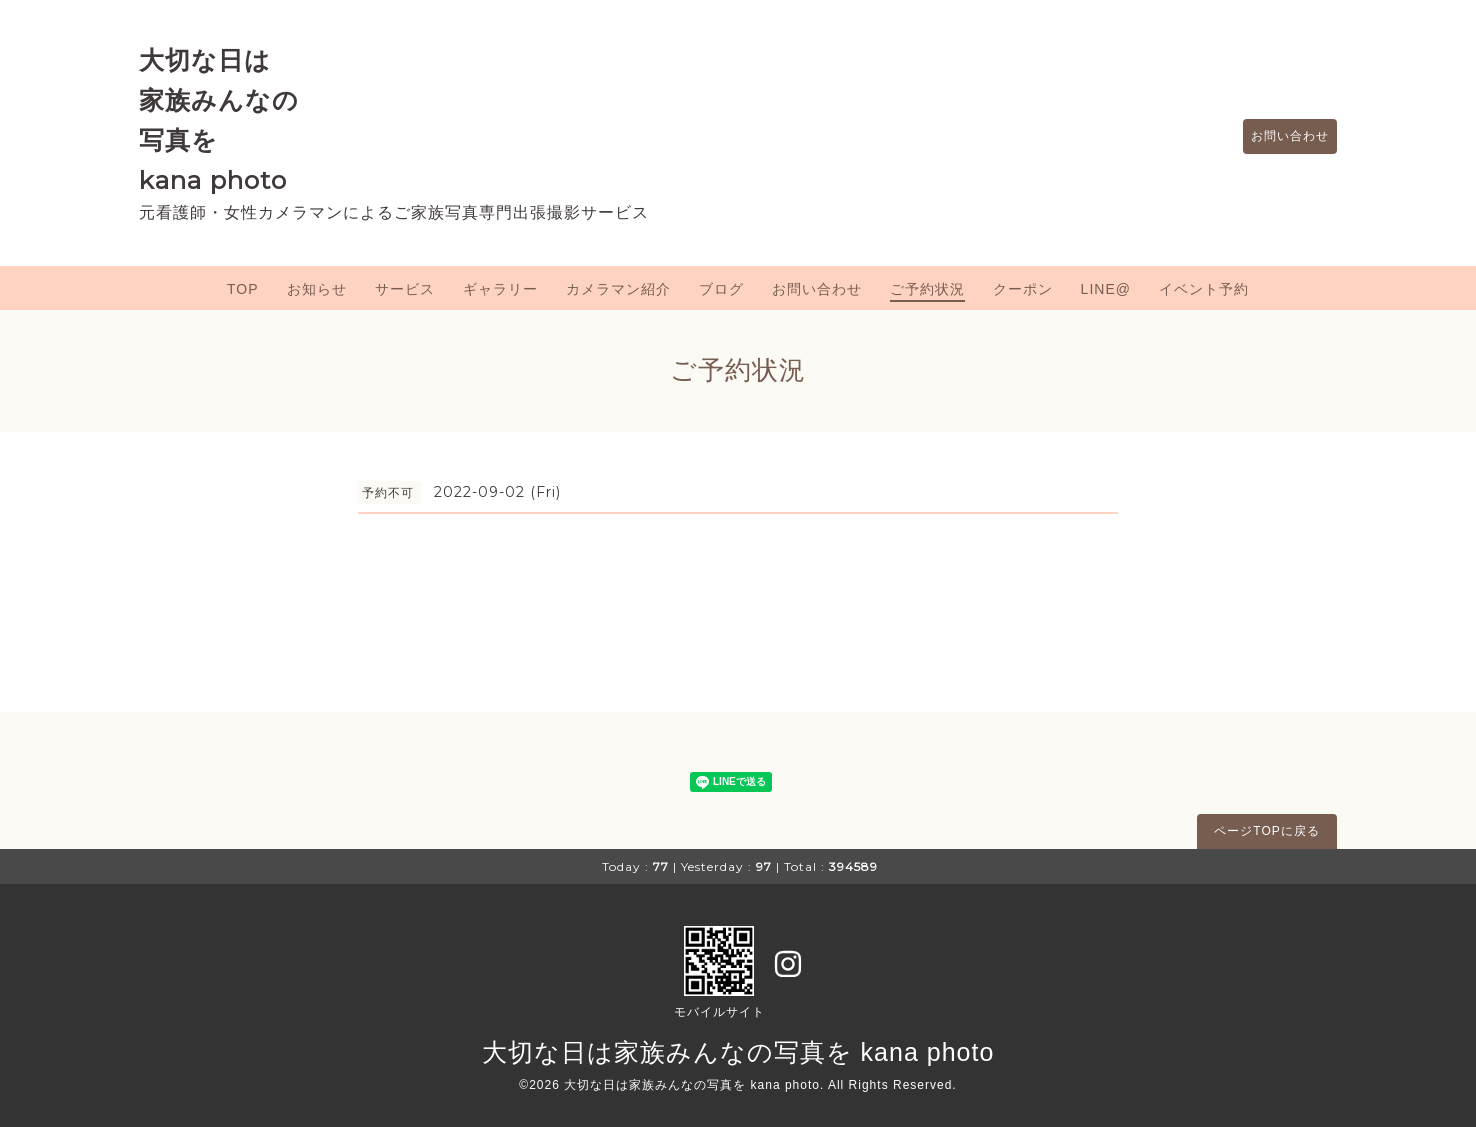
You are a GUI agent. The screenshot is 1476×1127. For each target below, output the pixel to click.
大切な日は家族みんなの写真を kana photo (738, 1052)
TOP (243, 289)
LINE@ (1106, 289)
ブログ (721, 289)
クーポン (1023, 289)
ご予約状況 (927, 289)
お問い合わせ (1280, 137)
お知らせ (317, 289)
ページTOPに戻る (1266, 831)
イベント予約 (1204, 289)
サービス (405, 289)
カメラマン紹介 (618, 289)
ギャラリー (500, 289)
